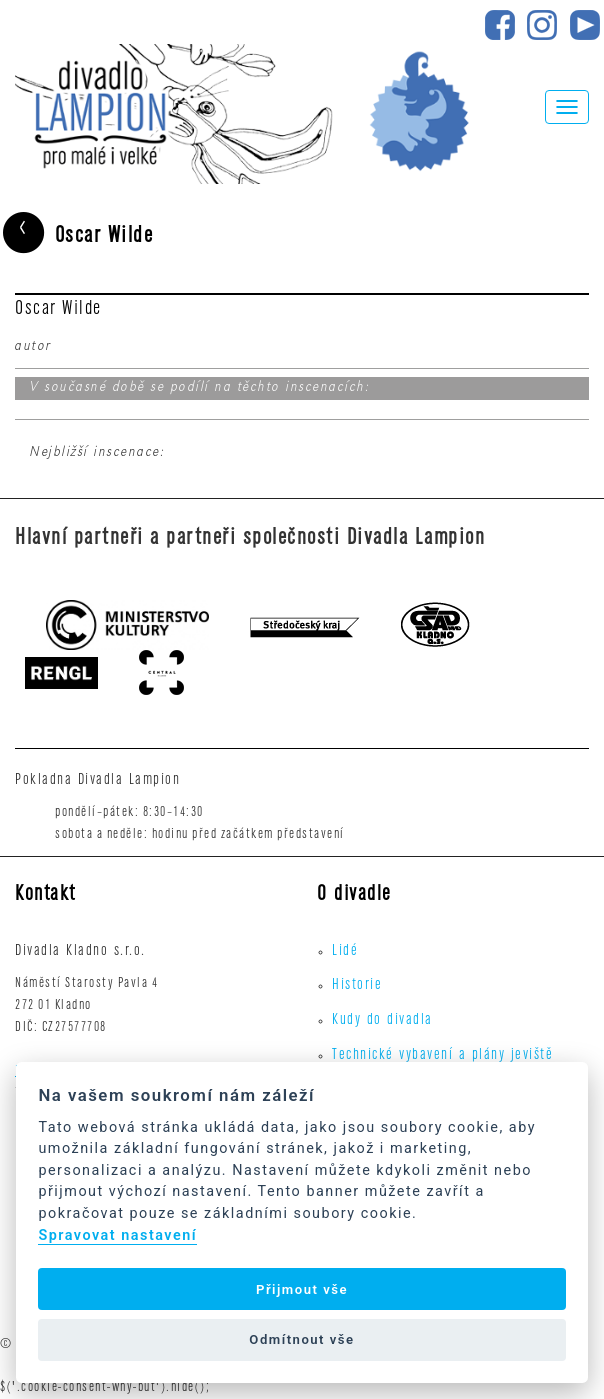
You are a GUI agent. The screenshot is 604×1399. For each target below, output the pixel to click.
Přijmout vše (302, 1289)
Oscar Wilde (76, 235)
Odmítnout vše (301, 1339)
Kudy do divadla (382, 1021)
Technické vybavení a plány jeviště (442, 1056)
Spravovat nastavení (117, 1235)
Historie (357, 986)
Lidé (345, 952)
